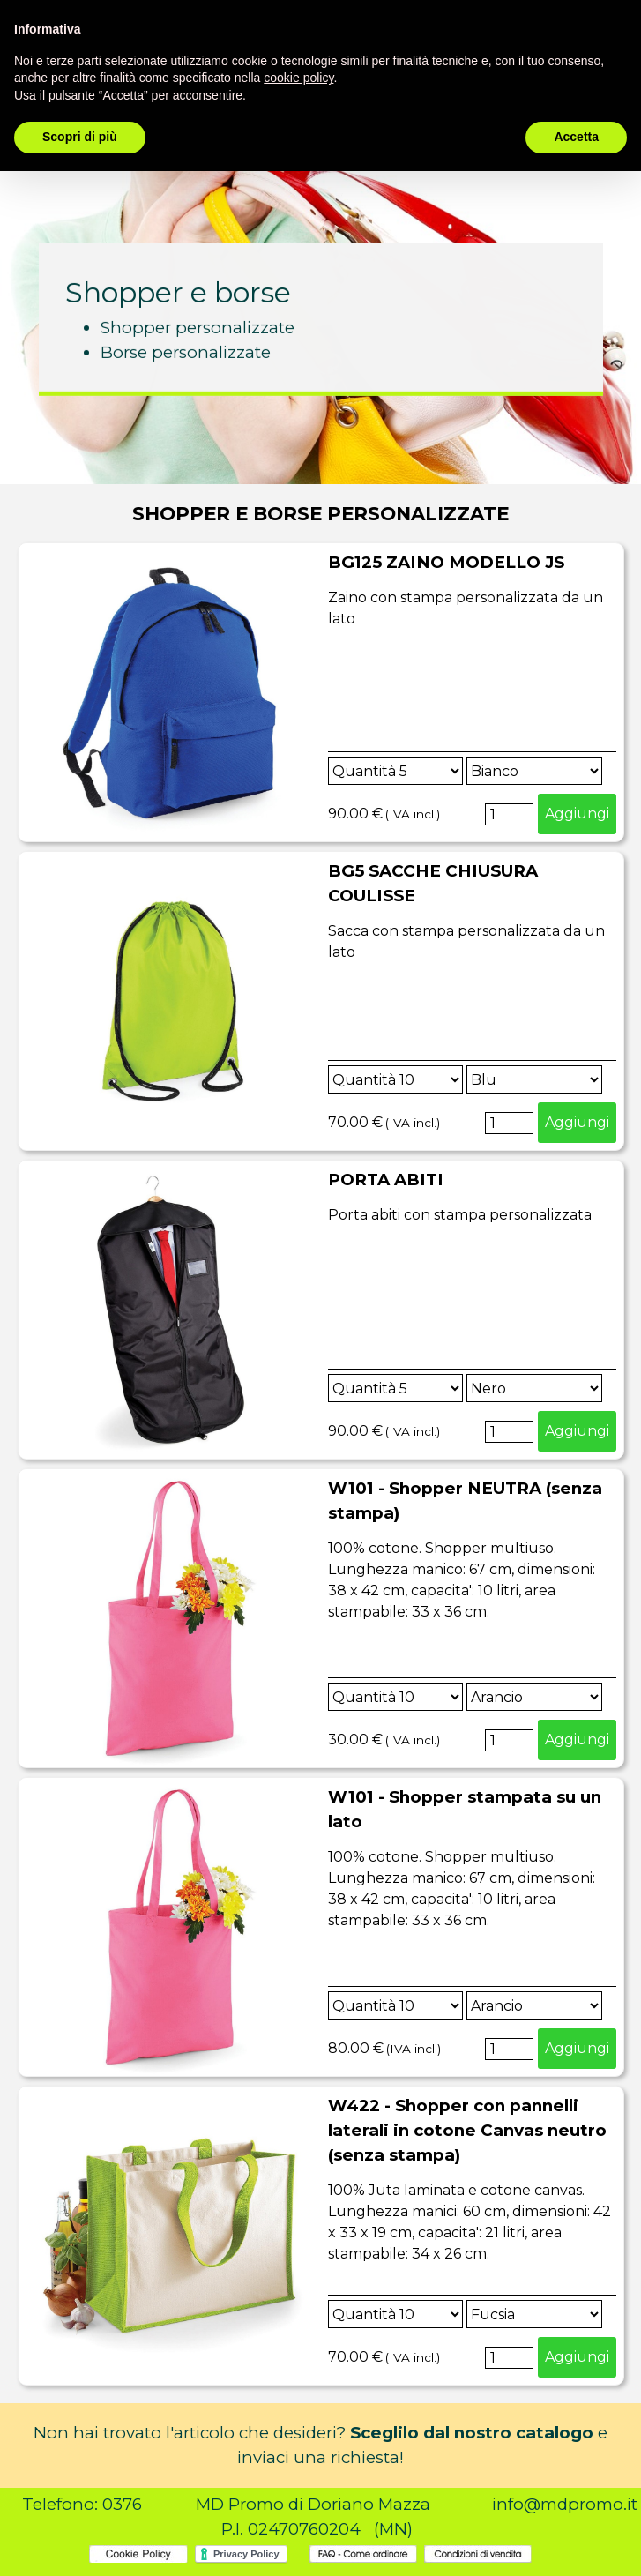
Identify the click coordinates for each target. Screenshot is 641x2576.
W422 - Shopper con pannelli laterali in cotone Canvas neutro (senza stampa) (467, 2130)
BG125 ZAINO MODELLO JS (446, 562)
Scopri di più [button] (79, 2542)
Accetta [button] (576, 2542)
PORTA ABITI (385, 1179)
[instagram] (604, 28)
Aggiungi (577, 813)
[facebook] (565, 28)
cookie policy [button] (298, 2482)
